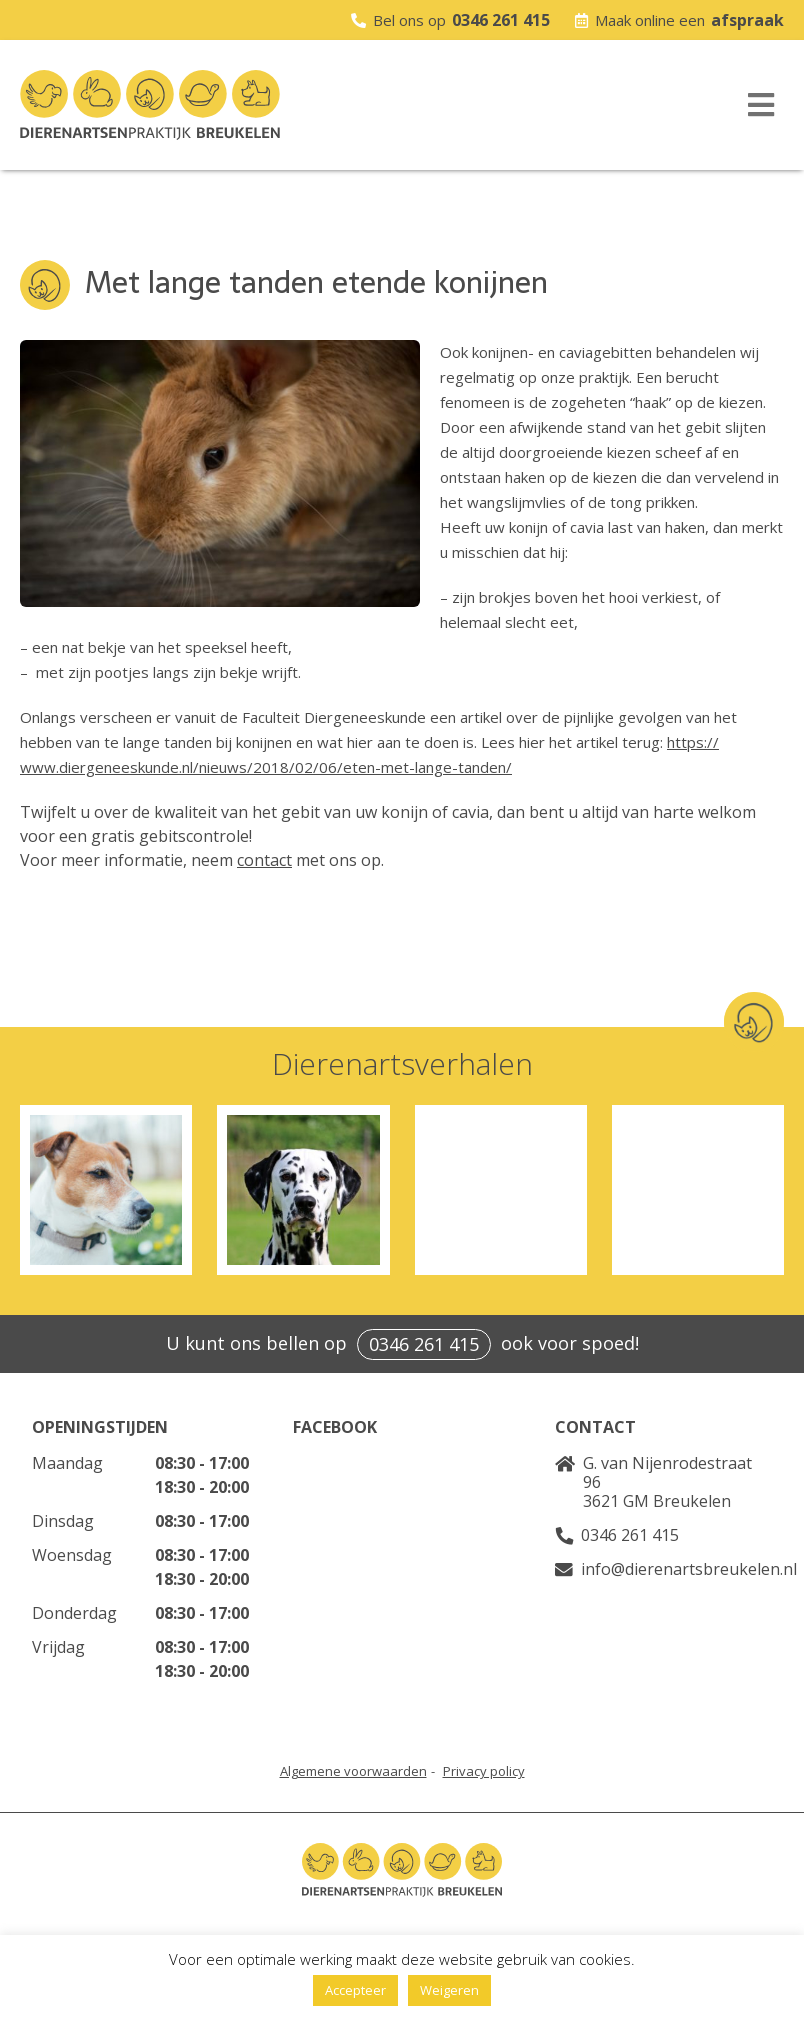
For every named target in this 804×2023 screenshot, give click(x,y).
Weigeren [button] (449, 1990)
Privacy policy (484, 1771)
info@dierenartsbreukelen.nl (689, 1569)
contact (264, 860)
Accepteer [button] (355, 1990)
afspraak (747, 20)
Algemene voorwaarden (353, 1771)
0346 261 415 (501, 20)
